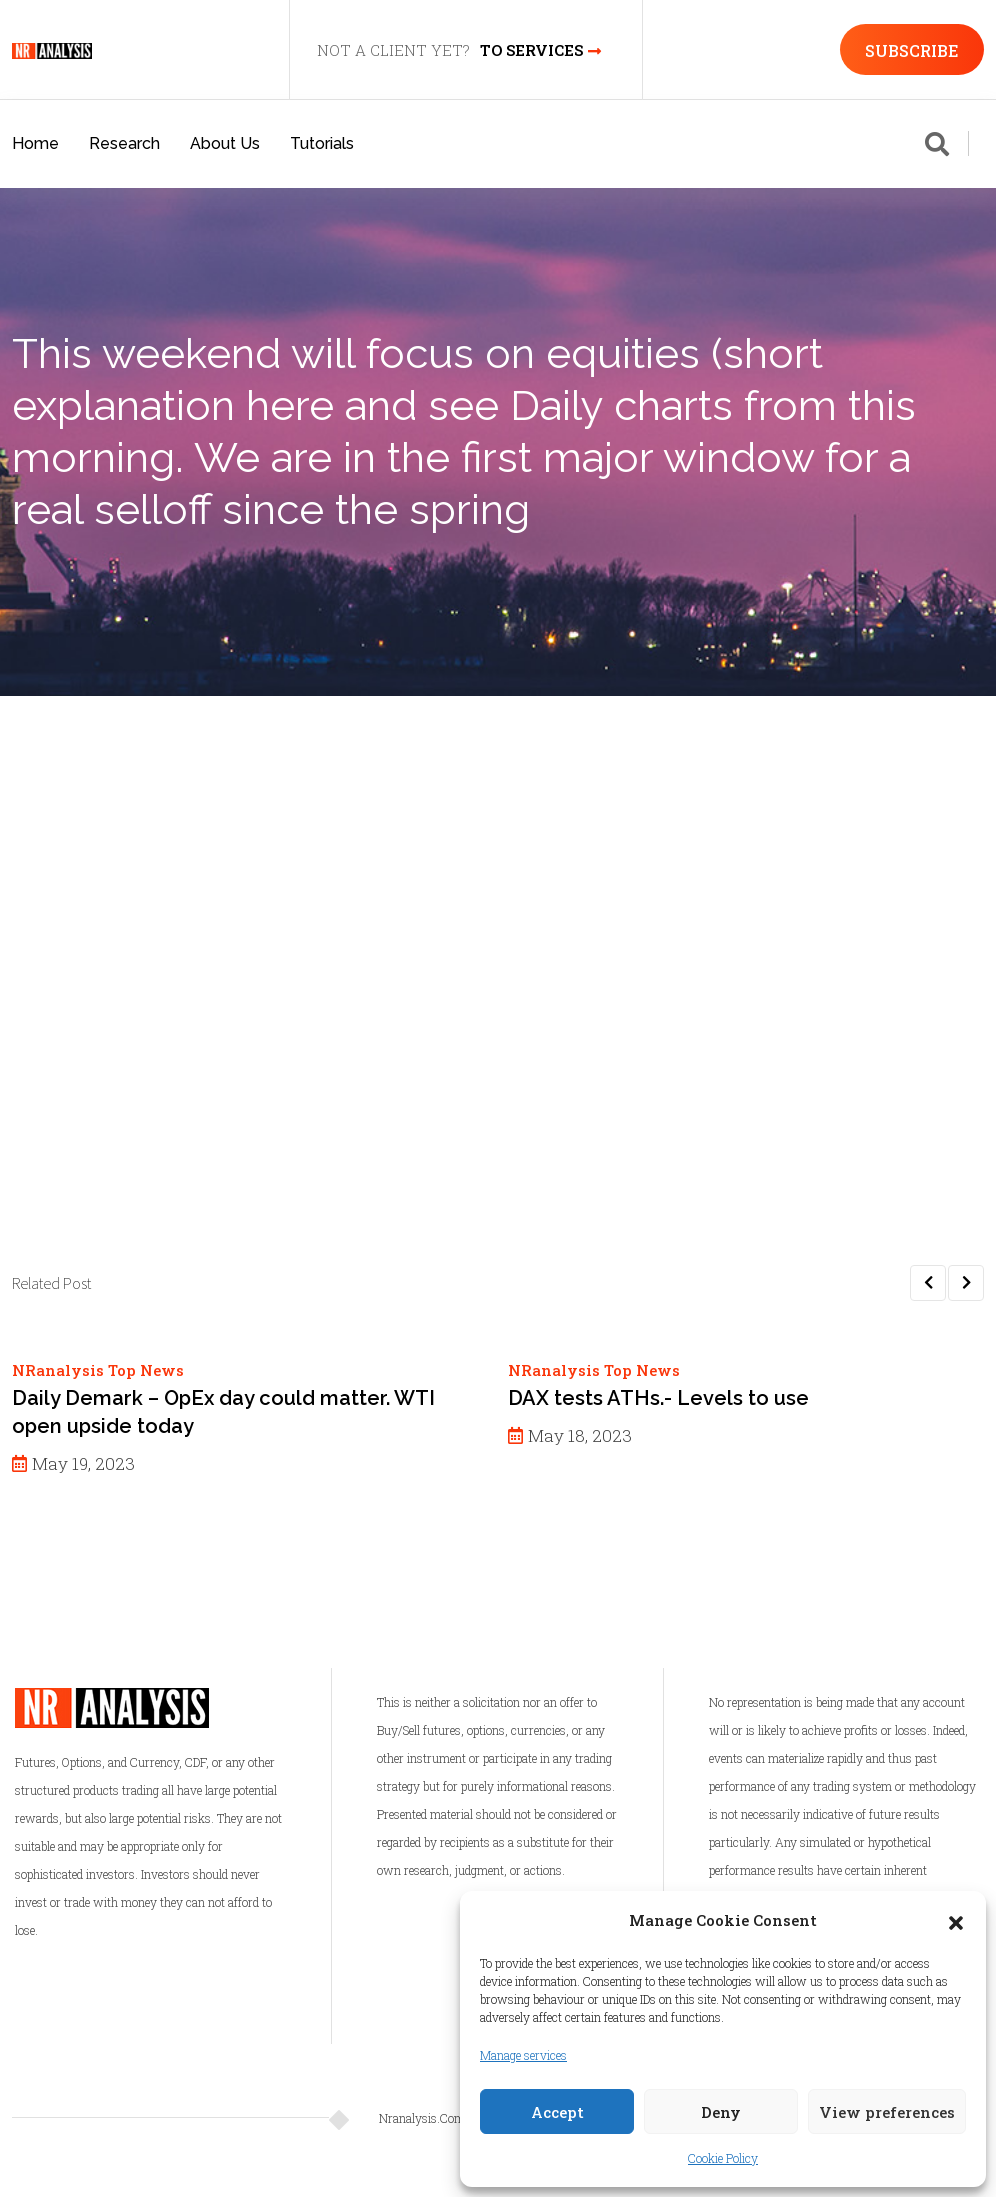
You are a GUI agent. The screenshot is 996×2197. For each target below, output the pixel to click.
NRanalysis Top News (98, 1370)
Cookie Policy (723, 2158)
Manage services (523, 2055)
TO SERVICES (531, 50)
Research (124, 143)
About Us (225, 143)
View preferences (887, 2112)
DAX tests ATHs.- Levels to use (658, 1398)
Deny (721, 2112)
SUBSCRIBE (912, 50)
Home (35, 143)
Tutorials (322, 143)
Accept (557, 2112)
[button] (956, 1920)
